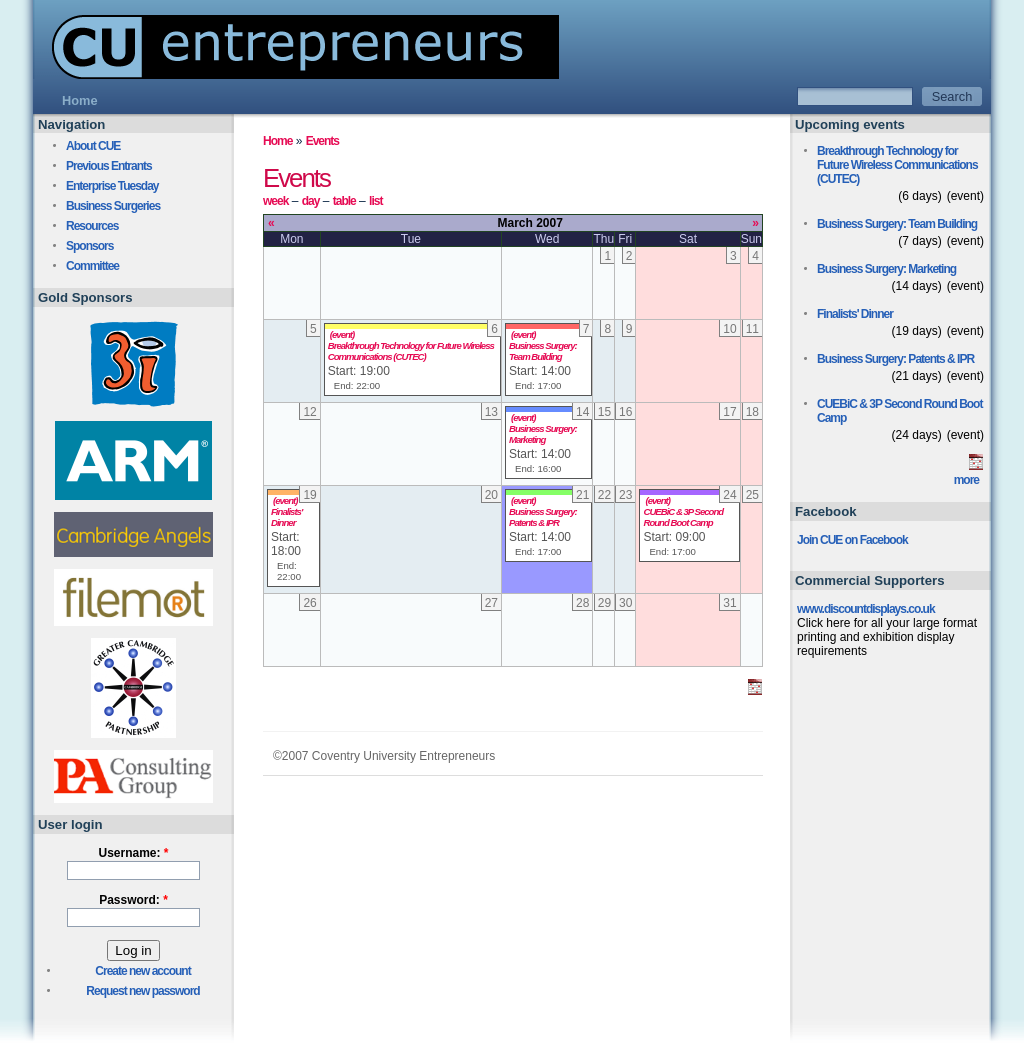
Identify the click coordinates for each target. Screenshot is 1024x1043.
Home (277, 141)
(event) (342, 334)
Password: (133, 900)
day (311, 201)
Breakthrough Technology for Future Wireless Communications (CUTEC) (411, 351)
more (966, 480)
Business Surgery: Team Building (543, 351)
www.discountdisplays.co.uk (866, 609)
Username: (133, 853)
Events (322, 141)
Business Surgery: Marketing (543, 434)
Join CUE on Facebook (852, 540)
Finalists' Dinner (286, 517)
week (275, 201)
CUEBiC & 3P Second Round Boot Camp (683, 517)
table (344, 201)
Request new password (142, 991)
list (375, 201)
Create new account (142, 971)
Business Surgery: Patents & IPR (543, 517)
